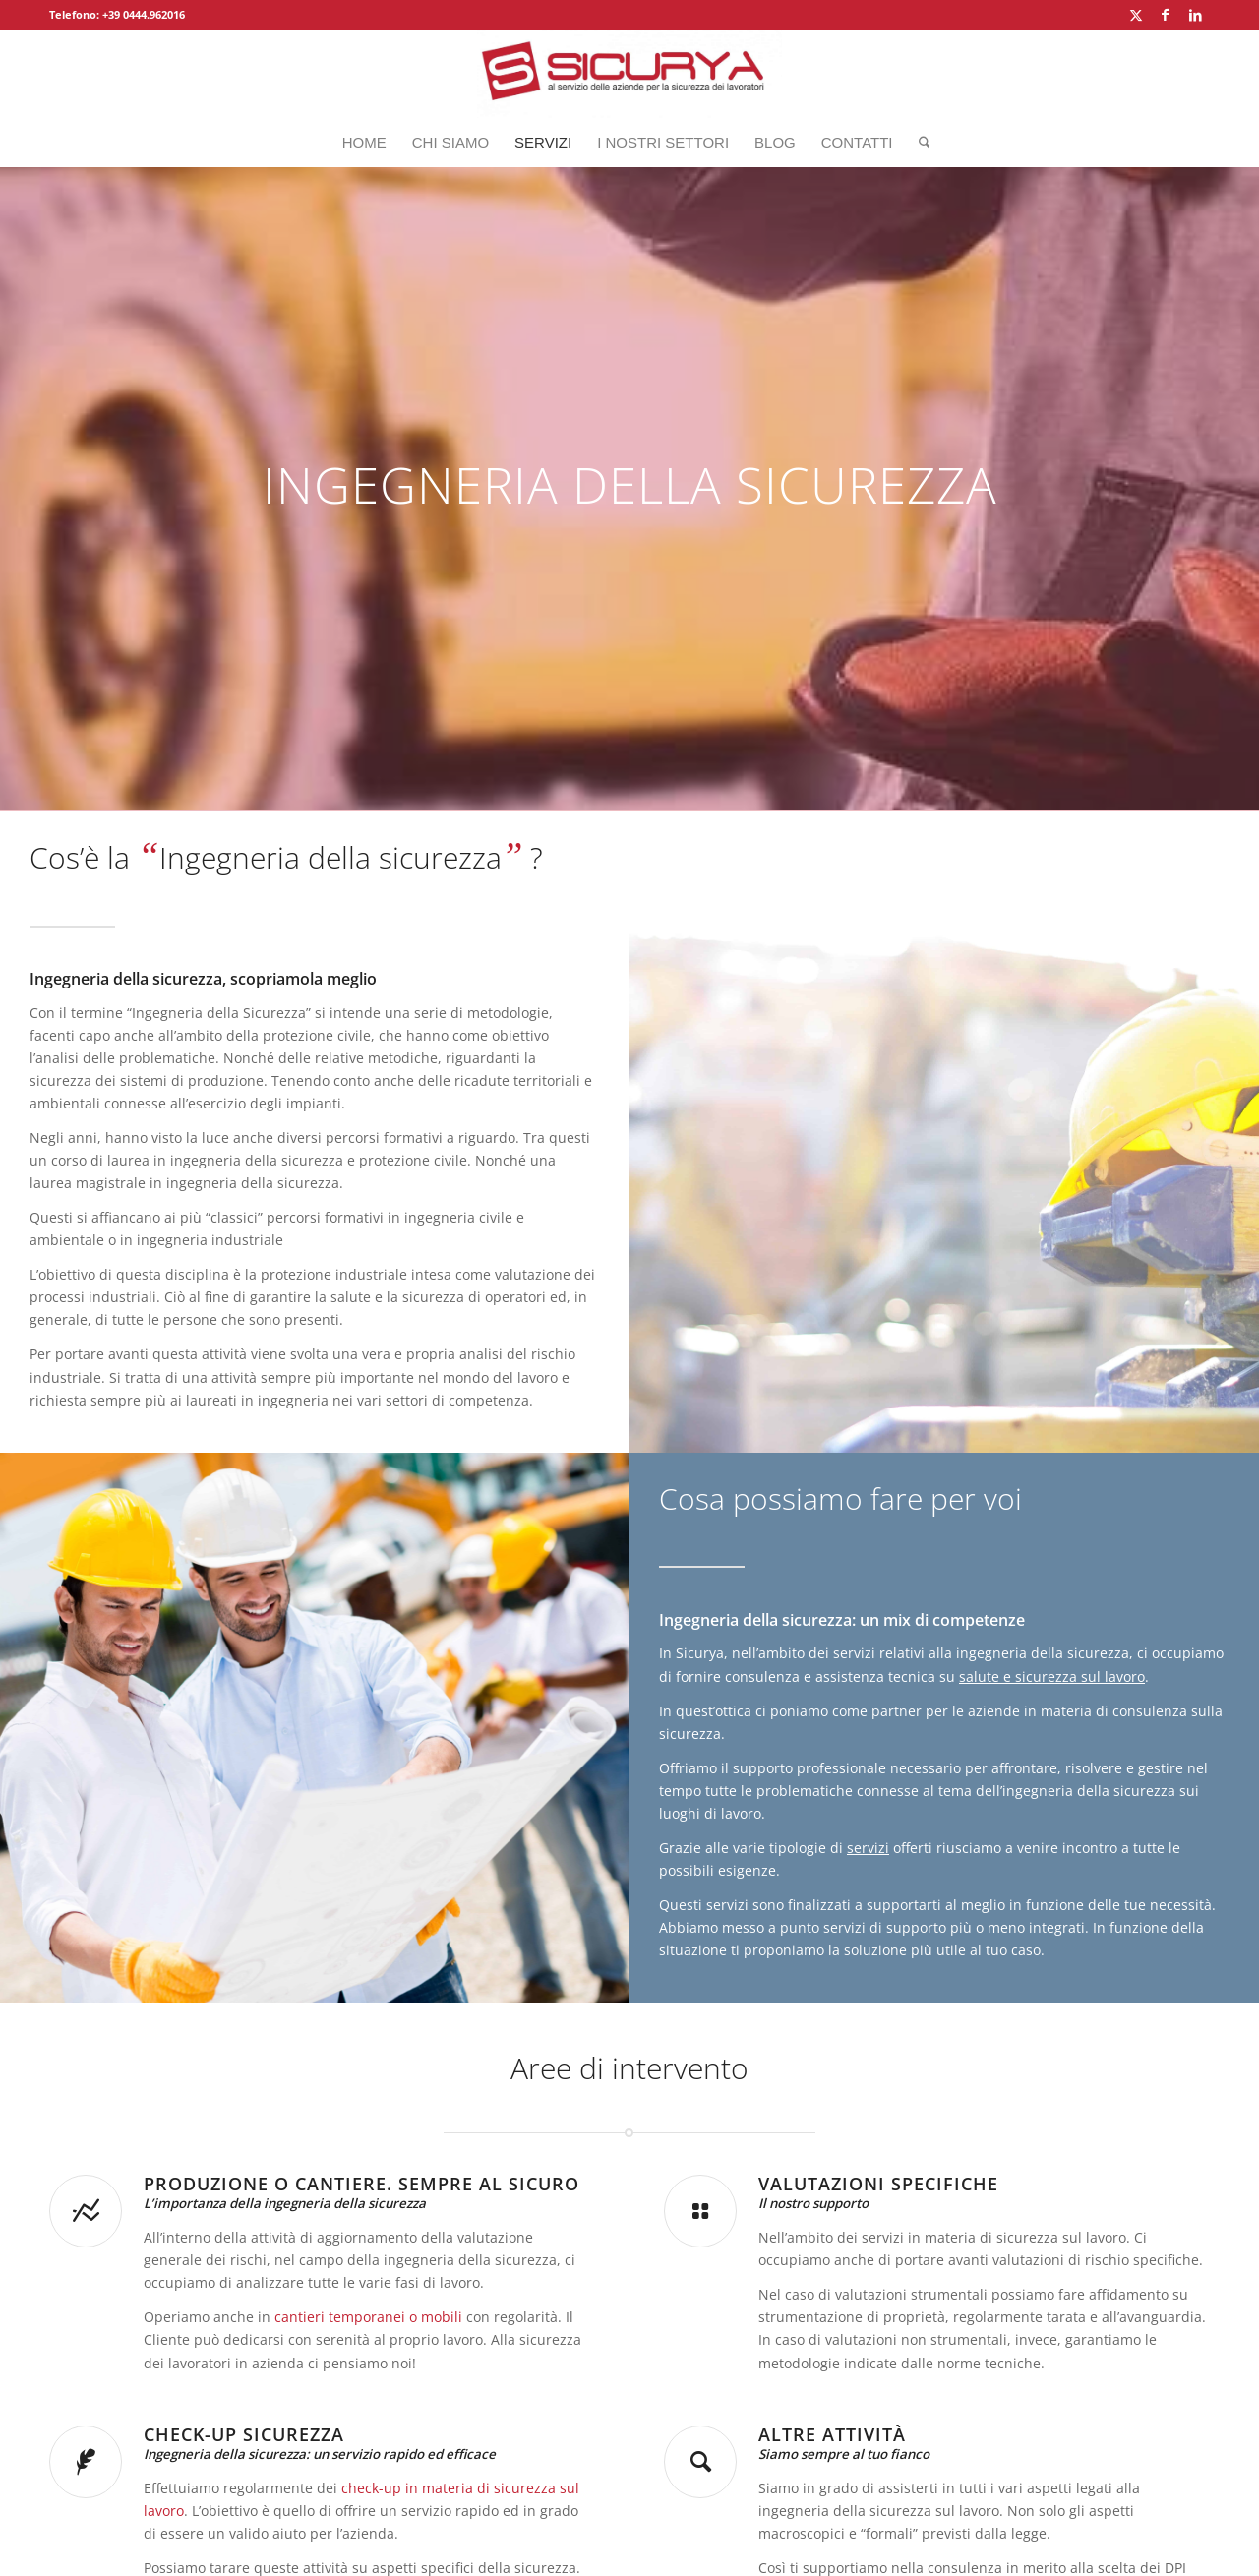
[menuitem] (364, 142)
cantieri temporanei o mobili (368, 2316)
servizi (868, 1847)
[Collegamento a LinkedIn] (1195, 15)
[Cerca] (918, 142)
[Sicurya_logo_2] (629, 74)
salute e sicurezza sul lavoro (1052, 1676)
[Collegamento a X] (1135, 15)
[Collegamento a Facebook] (1165, 15)
